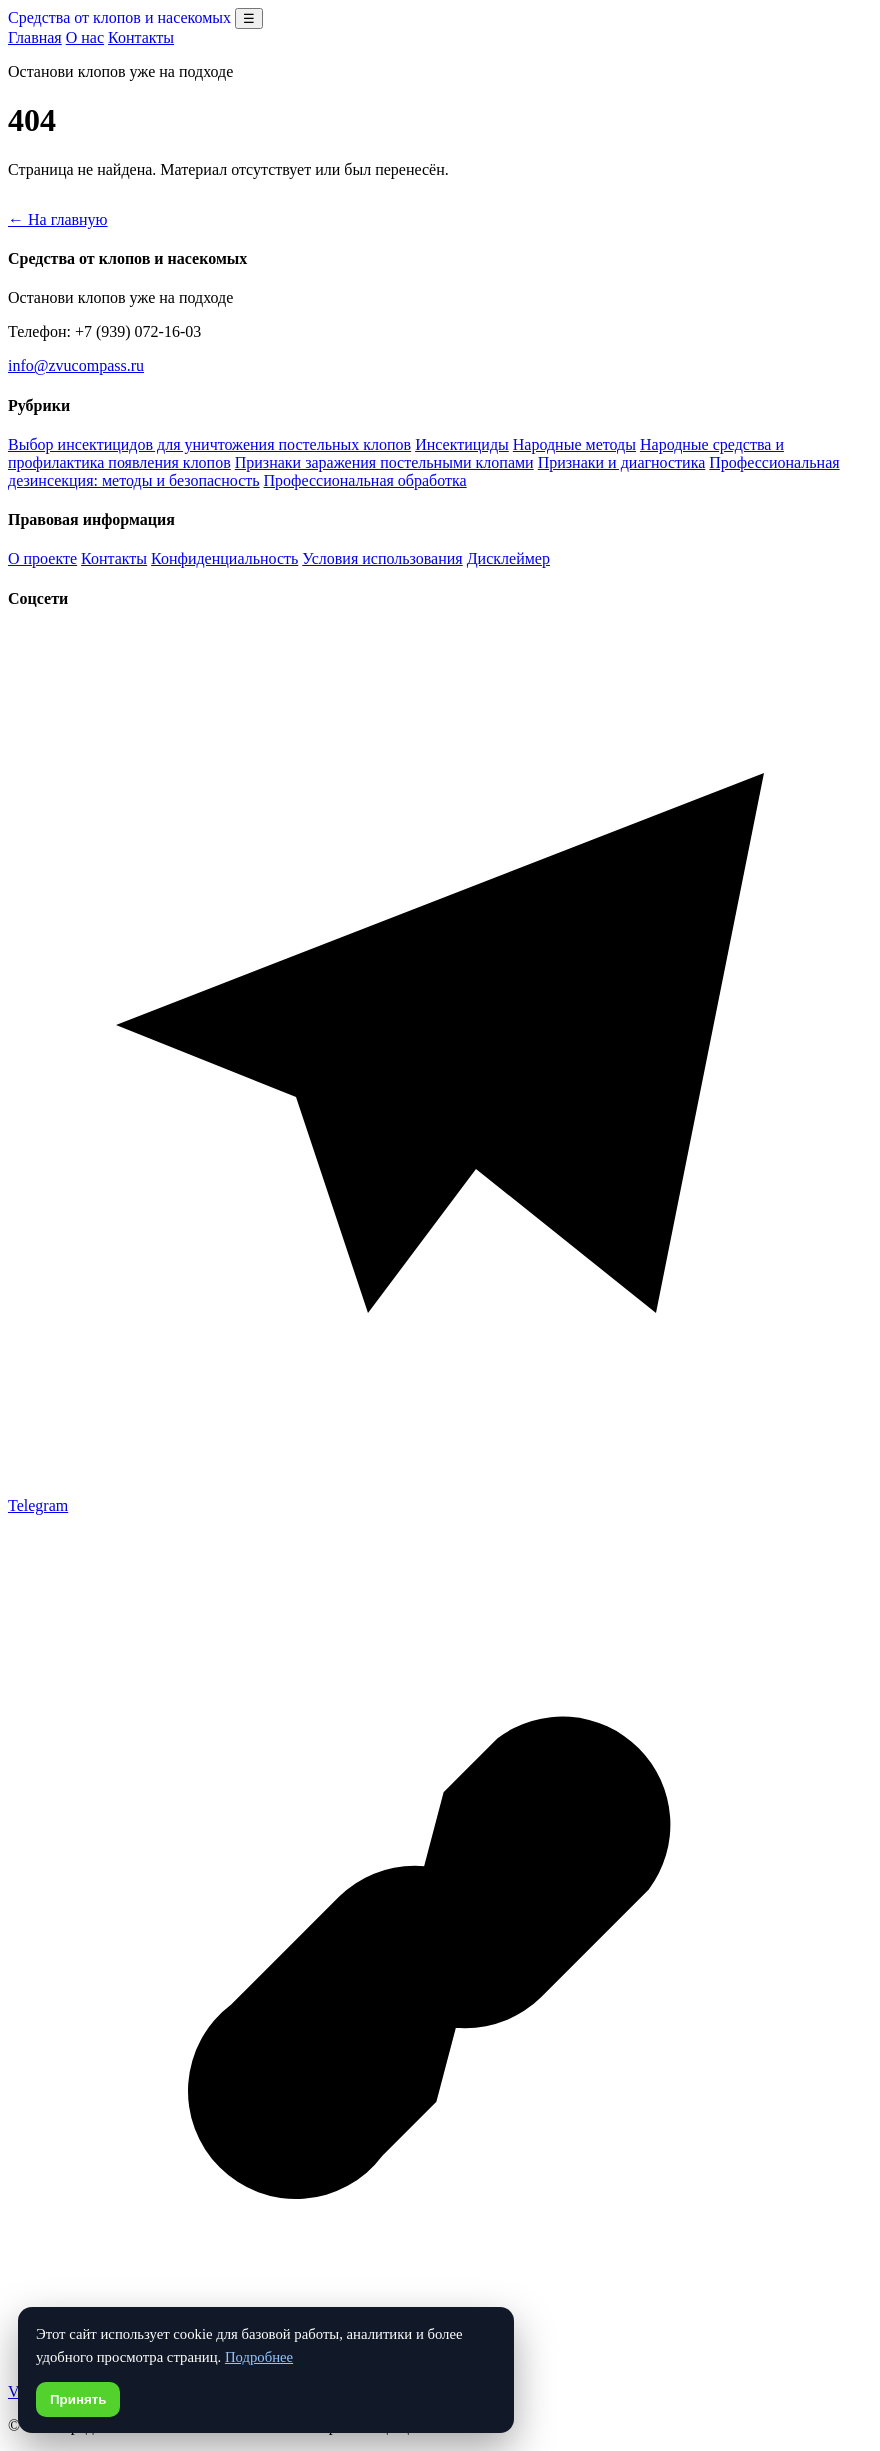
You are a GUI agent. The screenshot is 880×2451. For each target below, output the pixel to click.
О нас (85, 37)
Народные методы (574, 444)
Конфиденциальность (224, 558)
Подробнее (259, 2357)
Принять (78, 2399)
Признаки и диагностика (622, 462)
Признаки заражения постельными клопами (384, 462)
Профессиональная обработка (365, 480)
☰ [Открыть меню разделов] (249, 18)
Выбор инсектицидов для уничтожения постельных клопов (209, 444)
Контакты (141, 37)
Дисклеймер (508, 558)
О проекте (42, 558)
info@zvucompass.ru (76, 365)
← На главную (58, 219)
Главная (35, 37)
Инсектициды (462, 444)
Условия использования (382, 558)
